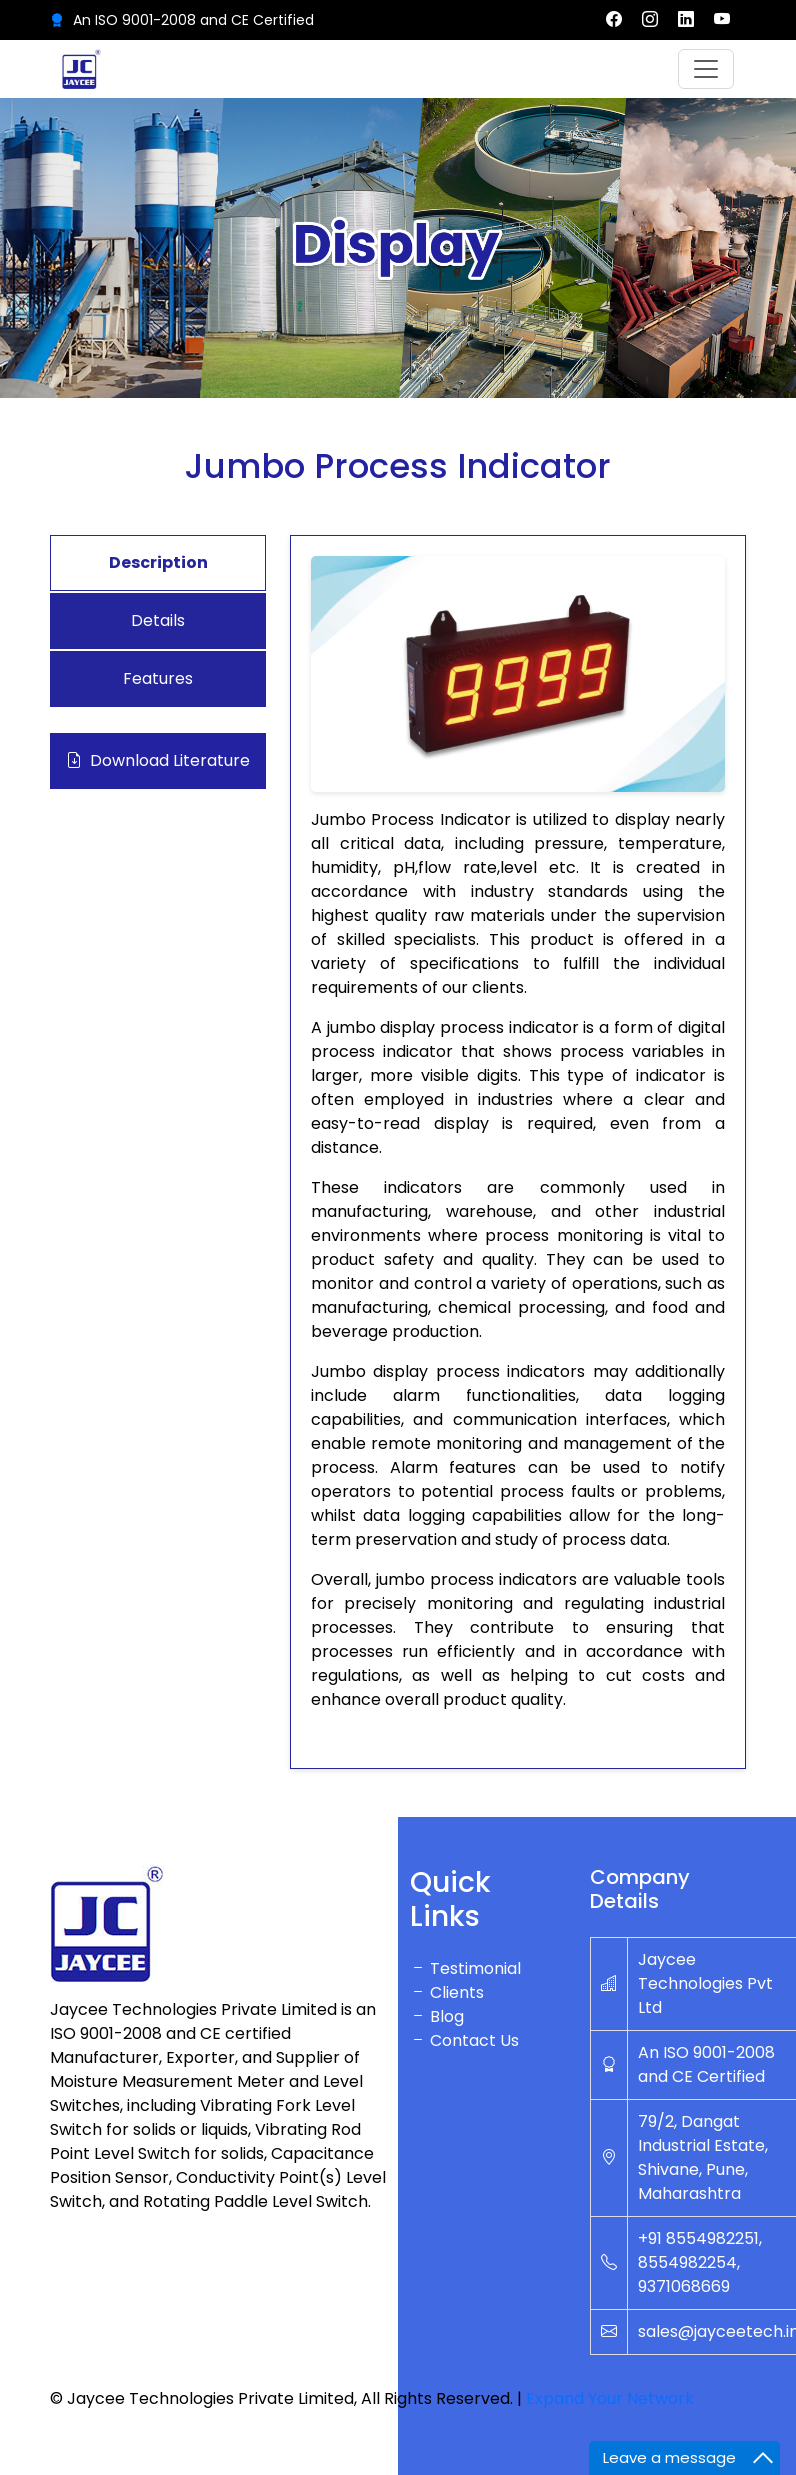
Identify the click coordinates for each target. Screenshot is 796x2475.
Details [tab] (158, 620)
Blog (437, 2016)
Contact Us (464, 2040)
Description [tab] (158, 562)
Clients (447, 1992)
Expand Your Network (610, 2398)
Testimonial (465, 1968)
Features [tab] (158, 678)
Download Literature (158, 761)
